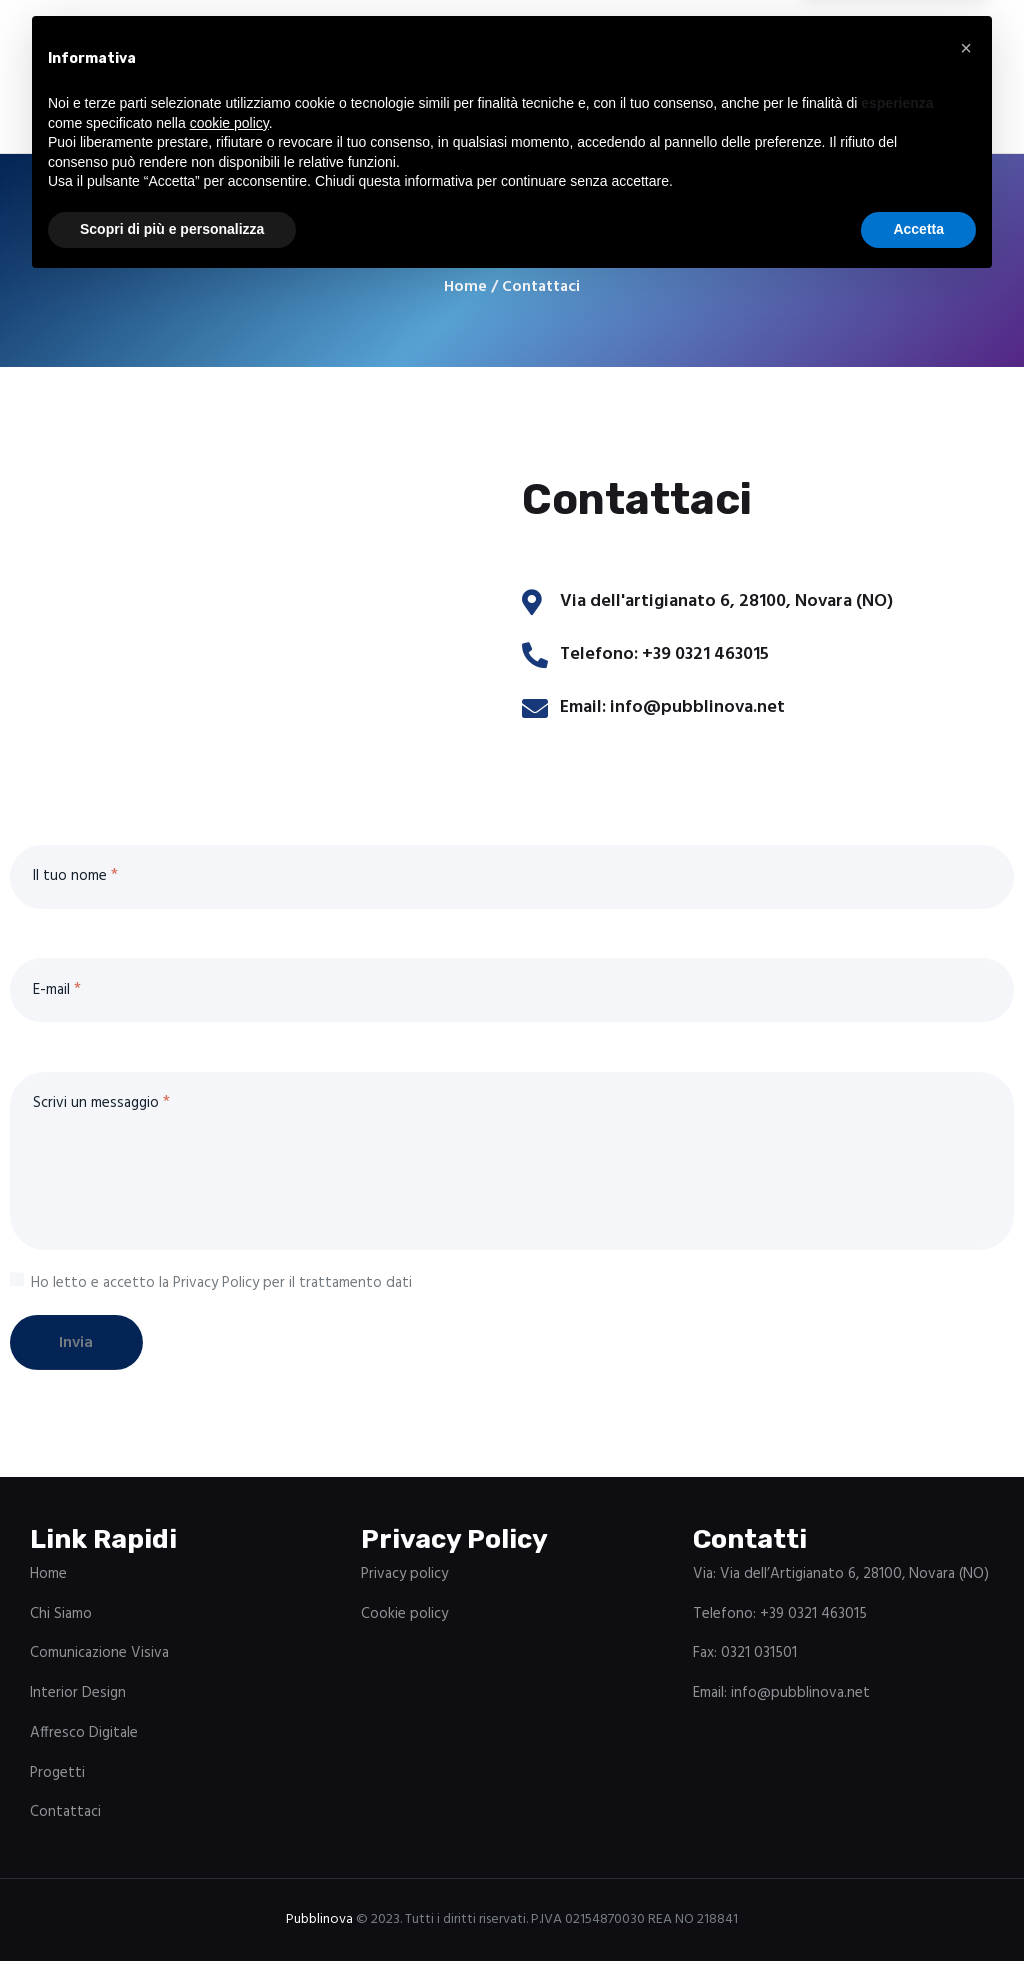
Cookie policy (404, 1614)
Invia (84, 1343)
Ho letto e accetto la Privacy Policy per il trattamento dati (221, 1283)
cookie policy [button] (229, 1800)
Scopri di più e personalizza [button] (172, 1906)
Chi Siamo (61, 1614)
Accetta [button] (918, 1906)
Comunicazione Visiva (99, 1654)
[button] (966, 1725)
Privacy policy (404, 1574)
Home (465, 287)
